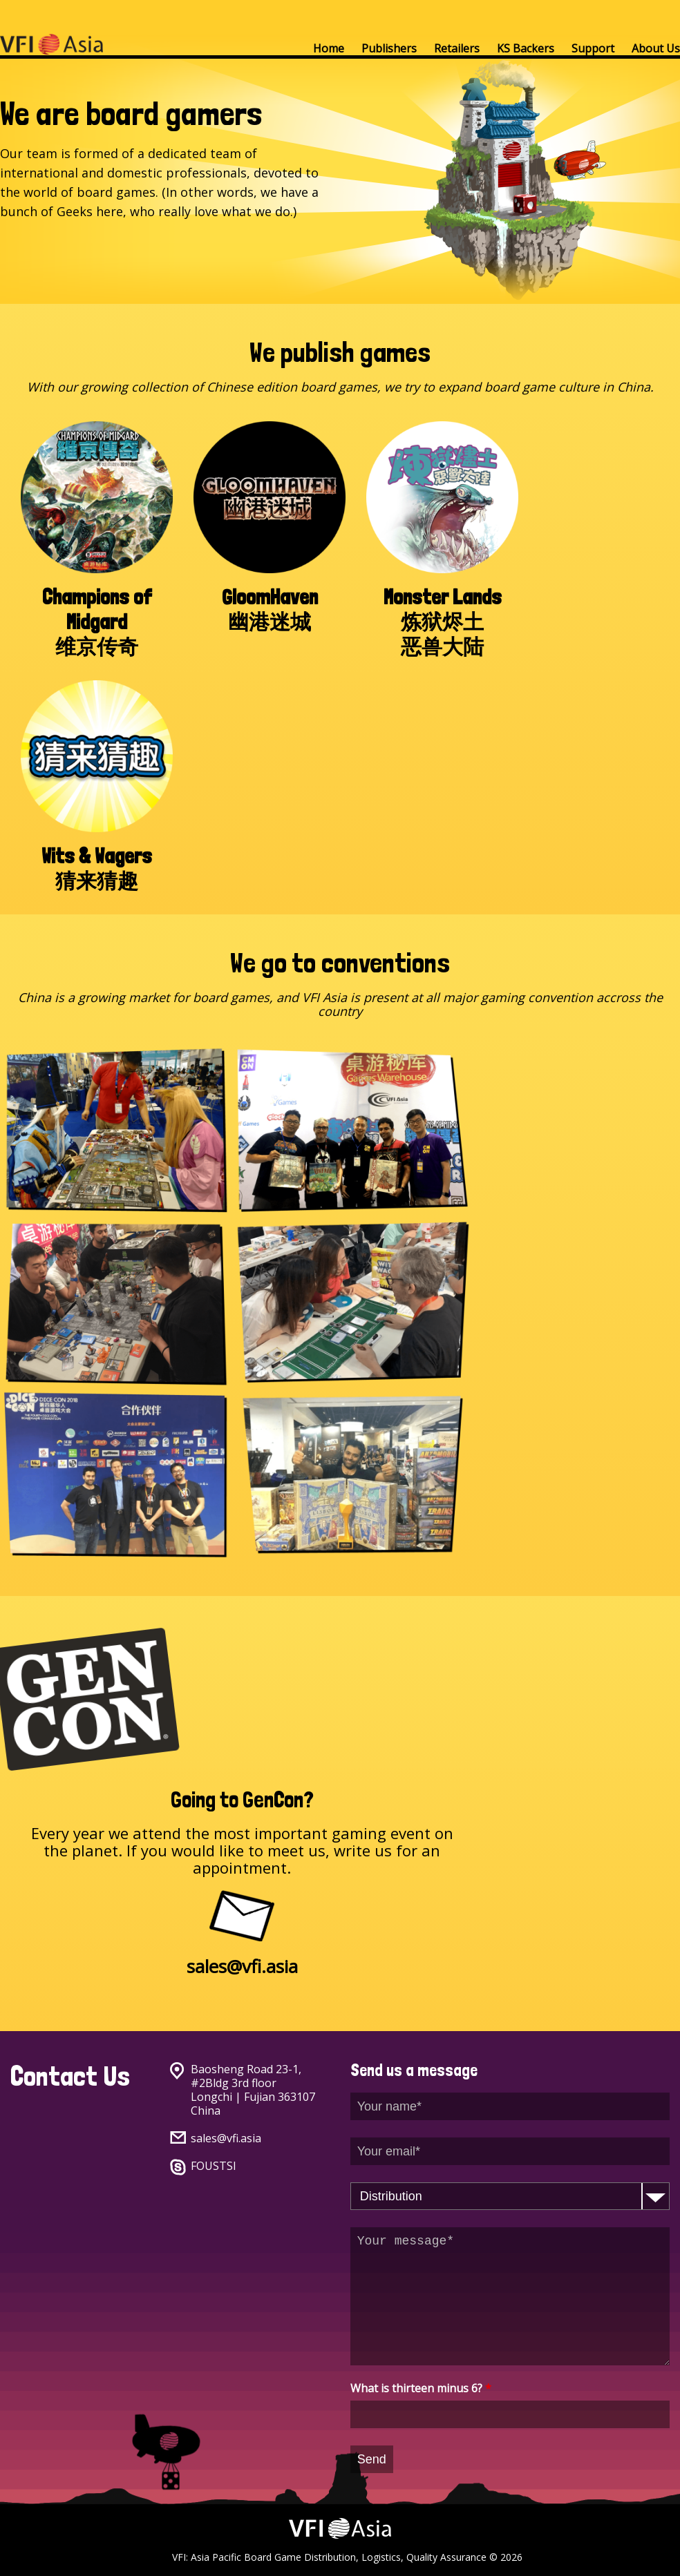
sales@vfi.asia (226, 2138)
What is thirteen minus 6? (420, 2388)
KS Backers (525, 48)
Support (593, 48)
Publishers (389, 48)
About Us (656, 48)
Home (328, 48)
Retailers (457, 48)
